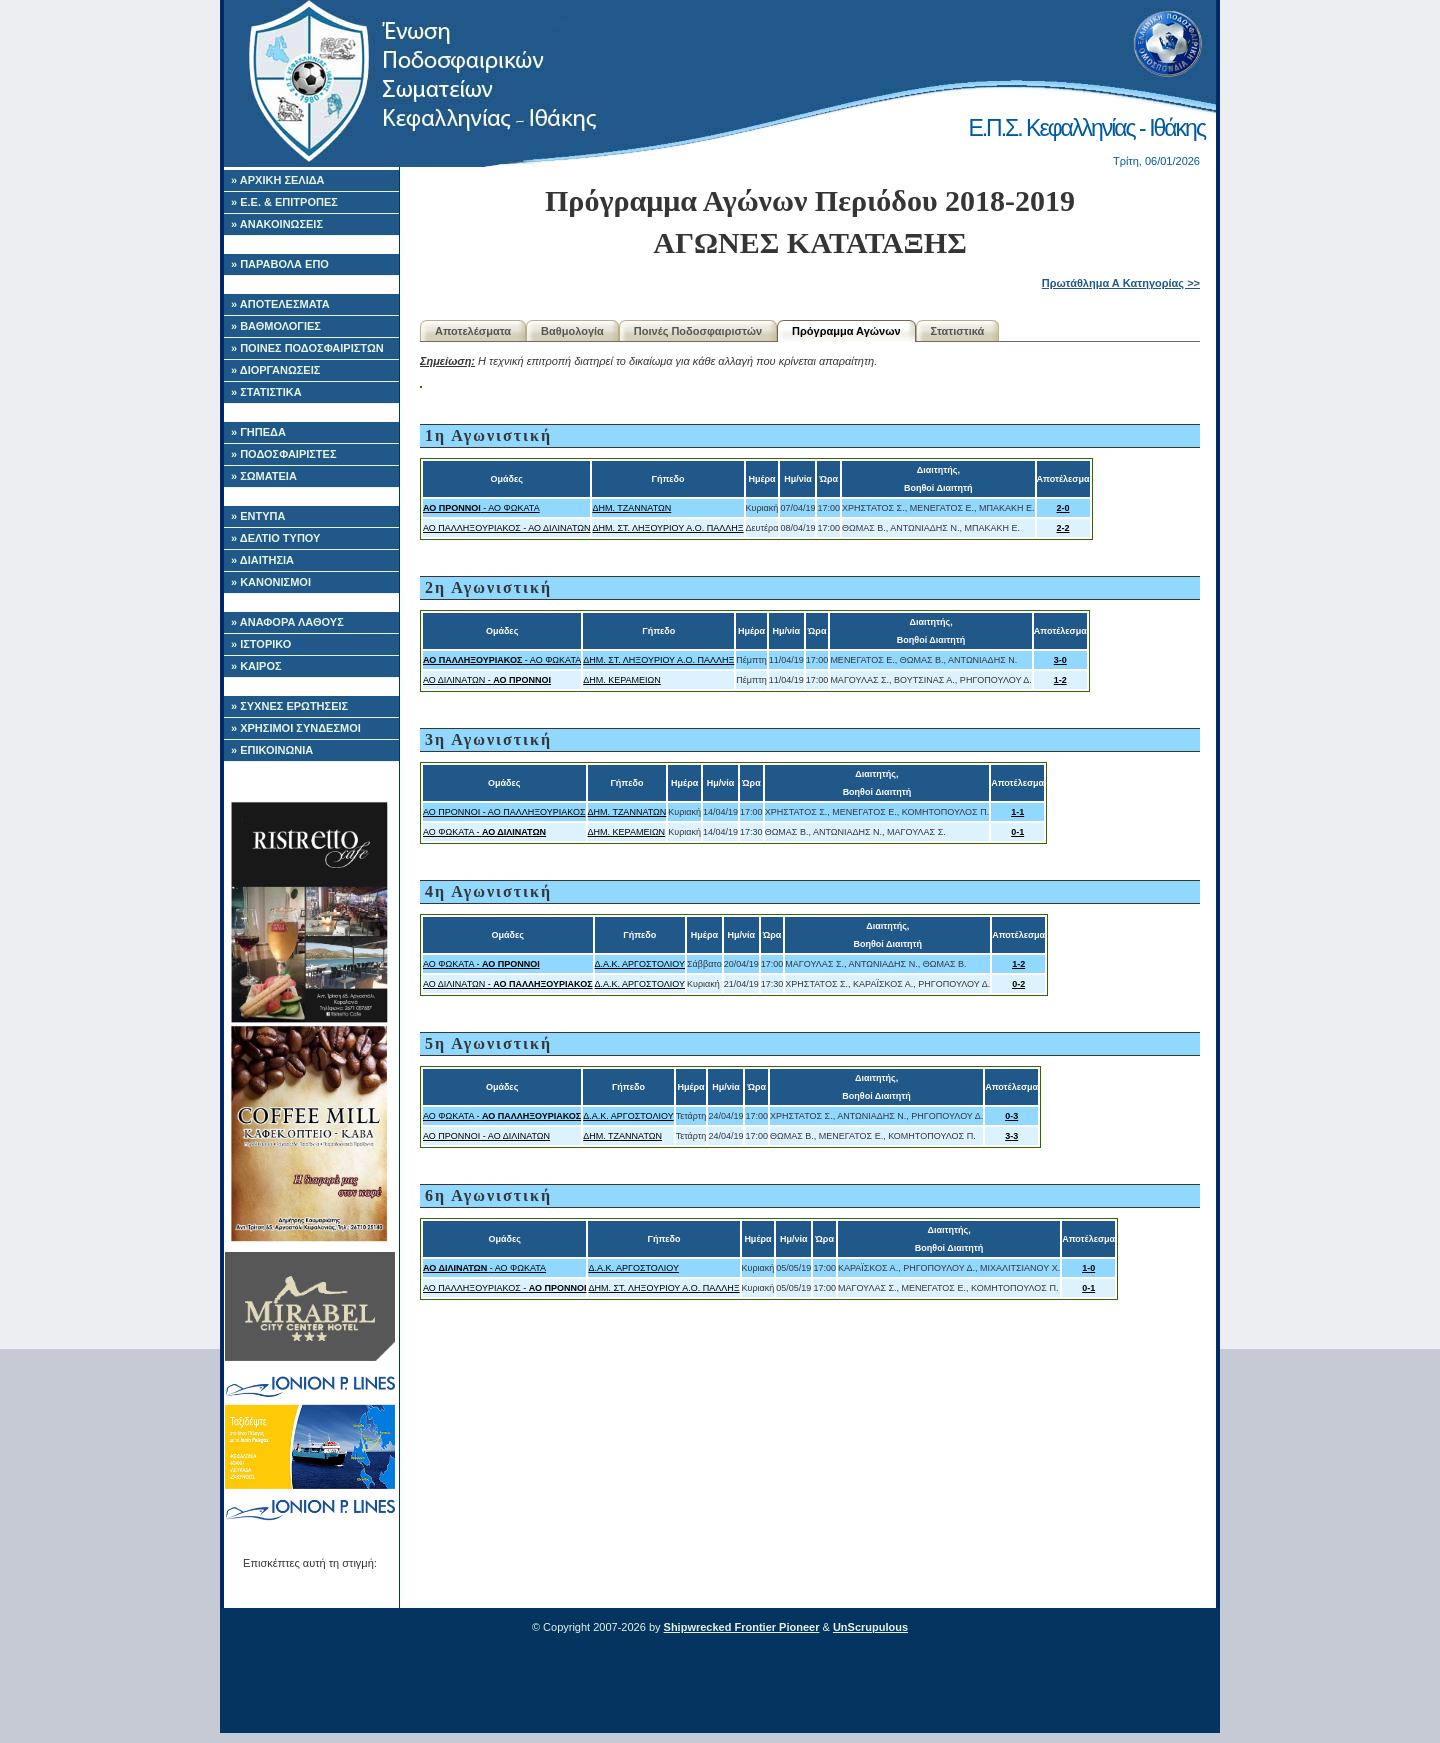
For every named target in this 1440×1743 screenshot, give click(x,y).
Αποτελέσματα (473, 331)
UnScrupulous (870, 1627)
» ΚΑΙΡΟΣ (256, 666)
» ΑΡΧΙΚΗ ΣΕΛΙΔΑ (278, 180)
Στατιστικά (958, 331)
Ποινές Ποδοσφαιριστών (698, 331)
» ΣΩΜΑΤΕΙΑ (264, 476)
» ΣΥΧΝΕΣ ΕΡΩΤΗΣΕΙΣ (289, 706)
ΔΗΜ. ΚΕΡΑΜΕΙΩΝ (622, 680)
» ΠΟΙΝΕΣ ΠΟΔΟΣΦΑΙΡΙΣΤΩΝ (307, 348)
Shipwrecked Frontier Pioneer (742, 1627)
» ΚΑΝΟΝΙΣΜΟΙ (271, 582)
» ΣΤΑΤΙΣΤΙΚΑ (266, 392)
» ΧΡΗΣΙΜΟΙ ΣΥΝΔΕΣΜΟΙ (296, 728)
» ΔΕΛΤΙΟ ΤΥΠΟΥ (275, 538)
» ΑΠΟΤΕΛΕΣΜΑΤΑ (280, 304)
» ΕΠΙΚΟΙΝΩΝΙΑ (272, 750)
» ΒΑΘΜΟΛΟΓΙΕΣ (276, 326)
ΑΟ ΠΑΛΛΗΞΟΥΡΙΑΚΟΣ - (504, 1288)
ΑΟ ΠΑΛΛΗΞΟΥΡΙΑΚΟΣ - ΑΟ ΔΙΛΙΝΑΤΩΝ (506, 528)
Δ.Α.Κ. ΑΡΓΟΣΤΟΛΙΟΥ (640, 964)
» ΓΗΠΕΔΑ (258, 432)
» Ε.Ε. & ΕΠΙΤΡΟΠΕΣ (284, 202)
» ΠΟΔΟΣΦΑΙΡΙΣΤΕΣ (284, 454)
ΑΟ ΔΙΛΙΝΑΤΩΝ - (487, 680)
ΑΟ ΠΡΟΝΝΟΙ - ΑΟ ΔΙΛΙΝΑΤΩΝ (486, 1136)
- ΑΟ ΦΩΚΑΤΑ (481, 508)
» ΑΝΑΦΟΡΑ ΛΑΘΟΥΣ (287, 622)
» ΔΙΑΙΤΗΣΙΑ (262, 560)
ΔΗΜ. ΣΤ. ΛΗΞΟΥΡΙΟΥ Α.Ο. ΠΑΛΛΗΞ (667, 528)
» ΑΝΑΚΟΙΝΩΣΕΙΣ (277, 224)
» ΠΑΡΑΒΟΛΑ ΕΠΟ (280, 264)
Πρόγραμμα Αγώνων (846, 331)
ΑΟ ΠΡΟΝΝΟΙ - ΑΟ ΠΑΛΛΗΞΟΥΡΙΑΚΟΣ (504, 812)
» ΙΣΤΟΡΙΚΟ (261, 644)
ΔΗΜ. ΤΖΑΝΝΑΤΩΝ (631, 508)
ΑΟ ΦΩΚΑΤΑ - (484, 832)
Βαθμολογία (572, 331)
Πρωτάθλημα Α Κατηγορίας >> (1121, 283)
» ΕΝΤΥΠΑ (258, 516)
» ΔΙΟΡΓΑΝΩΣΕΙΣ (275, 370)
